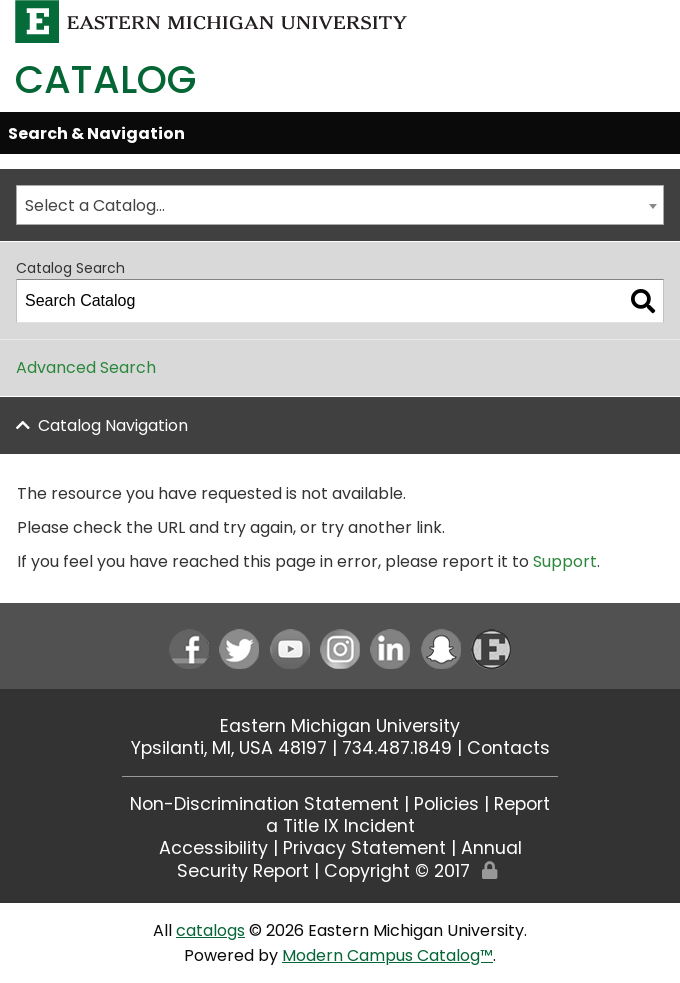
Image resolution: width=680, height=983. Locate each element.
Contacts (508, 748)
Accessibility (213, 848)
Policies (446, 804)
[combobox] (340, 205)
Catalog (105, 79)
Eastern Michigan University (340, 726)
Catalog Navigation (113, 425)
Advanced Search (86, 367)
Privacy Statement (364, 848)
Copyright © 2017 (397, 871)
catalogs (210, 930)
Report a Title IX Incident (408, 815)
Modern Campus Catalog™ (387, 955)
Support (565, 561)
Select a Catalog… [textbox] (95, 205)
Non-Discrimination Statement (264, 804)
